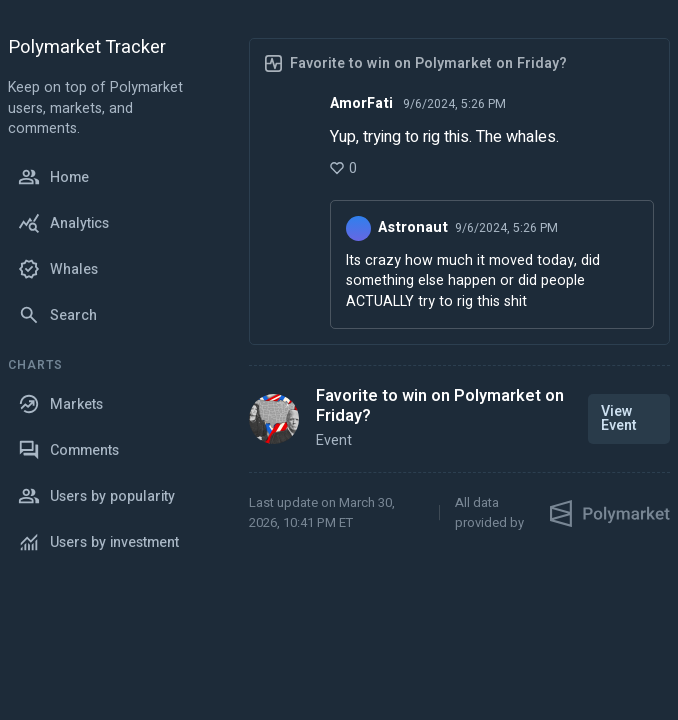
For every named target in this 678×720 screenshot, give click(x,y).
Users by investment (98, 542)
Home (53, 177)
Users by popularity (96, 496)
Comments (68, 450)
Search (57, 315)
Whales (58, 269)
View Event (619, 418)
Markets (60, 404)
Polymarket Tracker (87, 48)
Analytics (63, 223)
